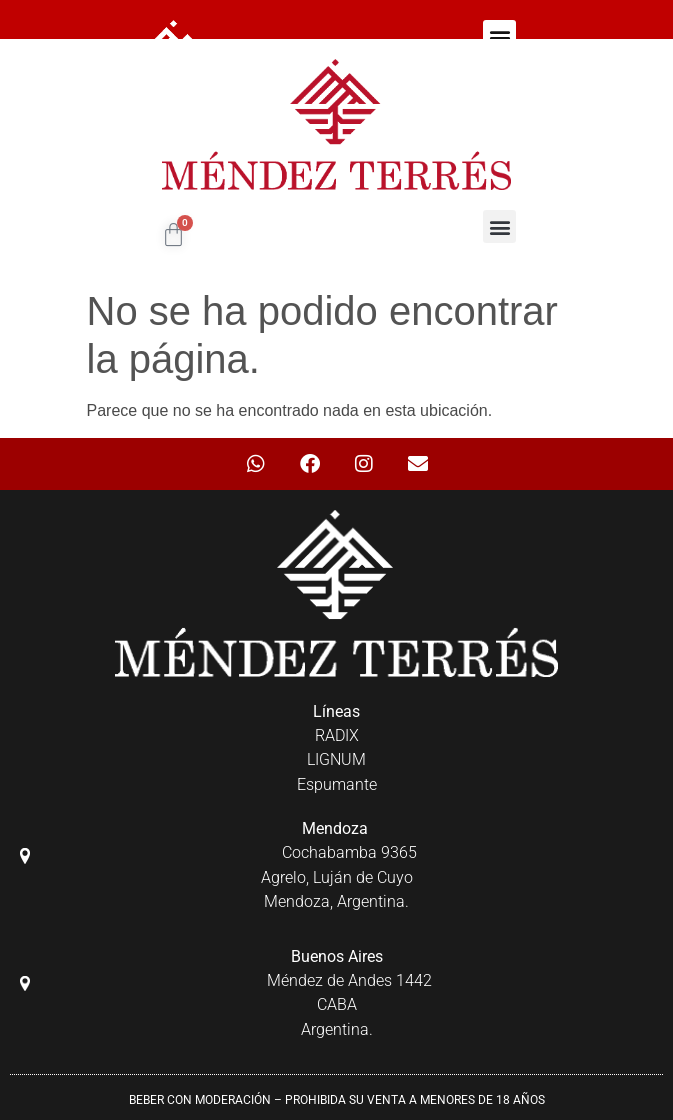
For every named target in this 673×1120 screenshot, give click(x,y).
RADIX (337, 735)
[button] (499, 36)
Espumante (337, 784)
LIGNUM (336, 759)
